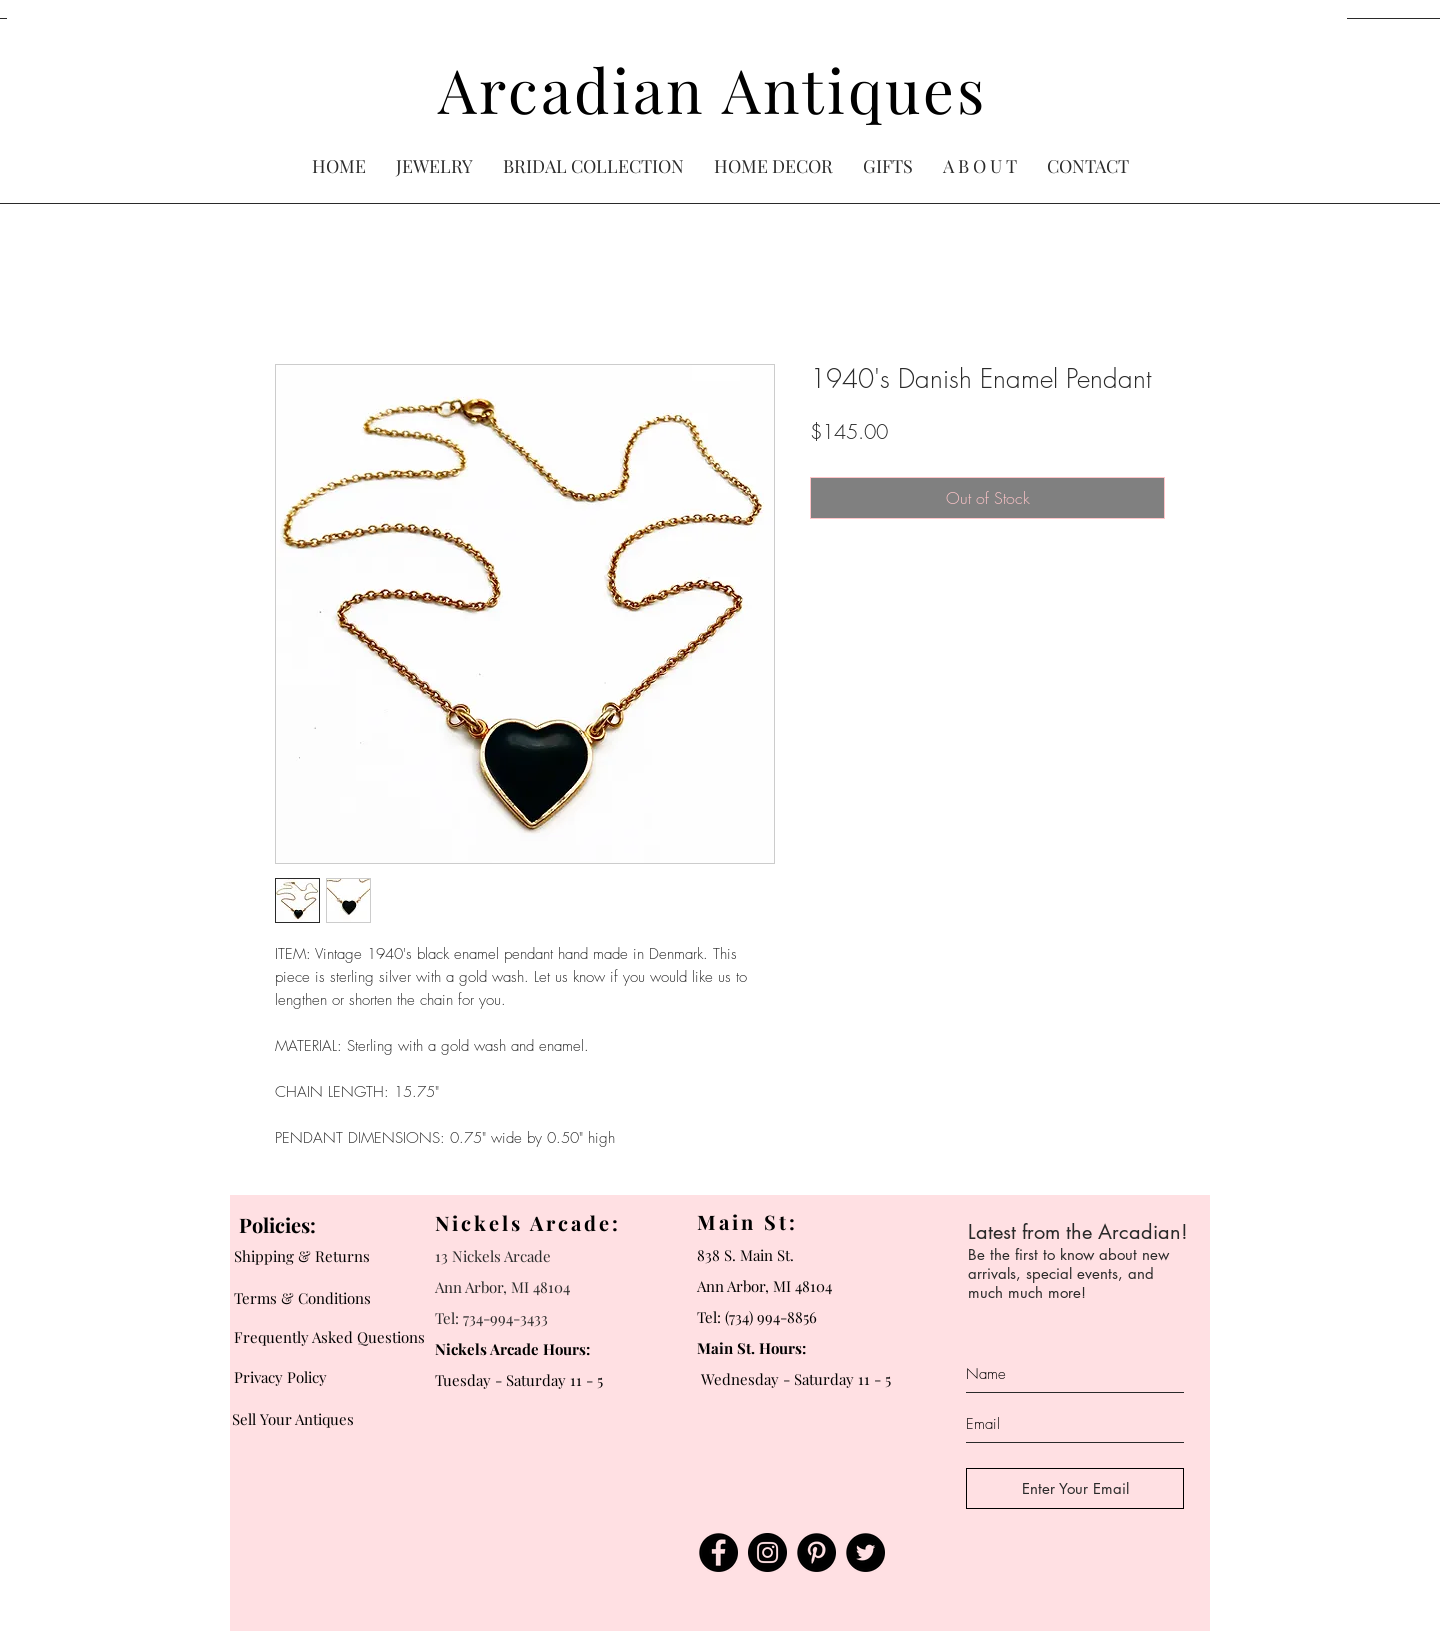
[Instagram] (767, 1552)
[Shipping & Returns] (309, 1256)
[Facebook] (718, 1552)
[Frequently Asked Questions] (334, 1337)
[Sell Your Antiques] (303, 1419)
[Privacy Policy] (334, 1377)
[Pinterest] (816, 1552)
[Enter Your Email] (1075, 1488)
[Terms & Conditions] (309, 1298)
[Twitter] (865, 1552)
